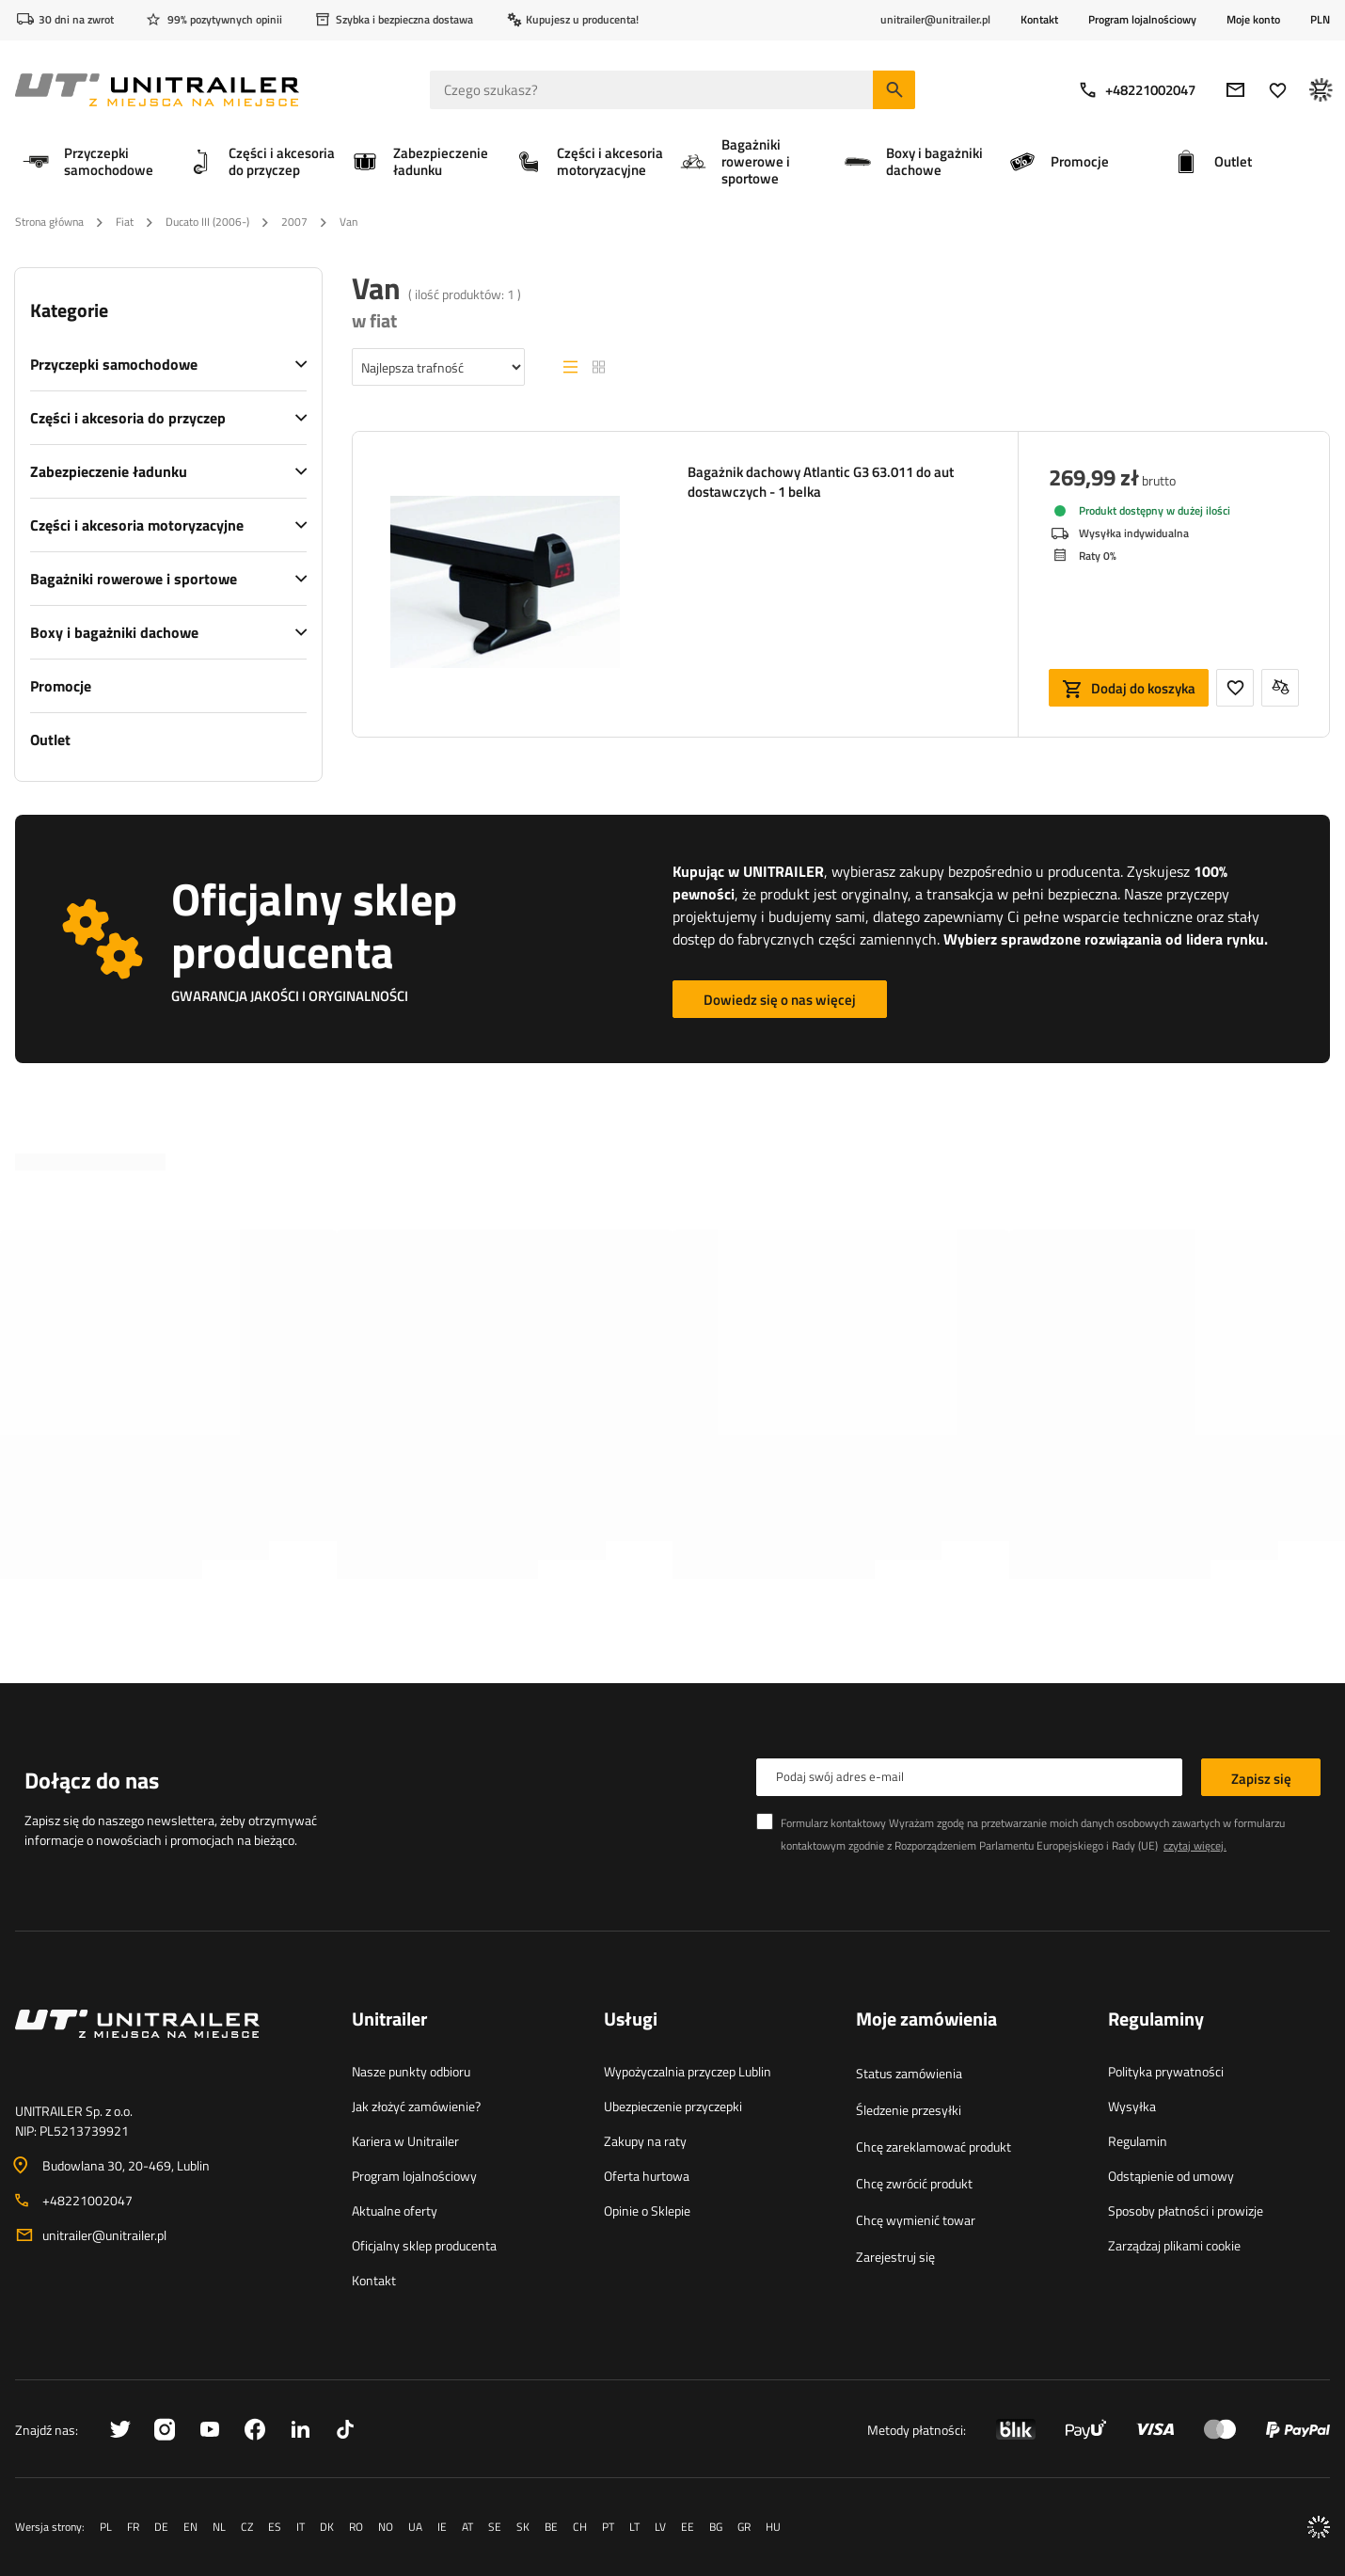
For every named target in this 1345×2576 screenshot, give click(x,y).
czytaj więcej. (1194, 1845)
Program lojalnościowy (1142, 19)
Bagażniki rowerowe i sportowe (133, 578)
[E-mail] (1235, 90)
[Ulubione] (1278, 90)
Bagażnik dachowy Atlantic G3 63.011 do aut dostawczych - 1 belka (821, 481)
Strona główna (49, 222)
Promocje (60, 686)
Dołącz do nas (91, 1780)
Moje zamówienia (926, 2020)
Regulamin (1137, 2141)
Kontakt (1039, 19)
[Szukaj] (894, 90)
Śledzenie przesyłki (908, 2110)
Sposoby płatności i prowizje (1185, 2210)
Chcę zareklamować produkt (933, 2146)
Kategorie (69, 310)
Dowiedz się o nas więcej (780, 999)
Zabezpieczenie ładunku (108, 471)
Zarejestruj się (895, 2256)
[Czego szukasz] (672, 90)
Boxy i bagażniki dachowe (114, 632)
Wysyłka (1132, 2106)
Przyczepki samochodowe (114, 364)
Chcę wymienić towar (915, 2220)
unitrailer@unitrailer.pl (104, 2235)
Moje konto (1253, 19)
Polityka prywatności (1166, 2071)
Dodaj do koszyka (1143, 688)
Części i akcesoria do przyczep (128, 417)
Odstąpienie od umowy (1171, 2176)
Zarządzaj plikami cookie (1174, 2245)
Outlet (50, 739)
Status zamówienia (909, 2073)
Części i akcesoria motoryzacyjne (137, 525)
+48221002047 (1136, 90)
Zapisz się (1261, 1778)
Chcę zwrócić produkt (914, 2183)
